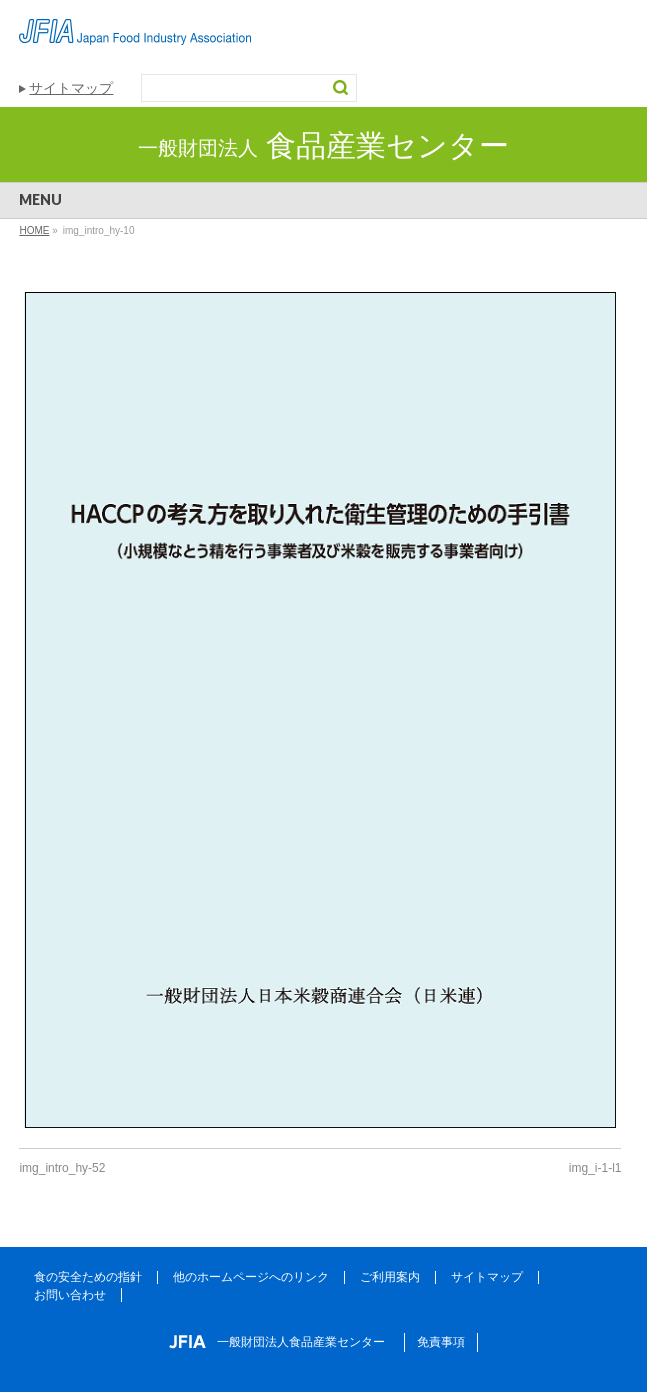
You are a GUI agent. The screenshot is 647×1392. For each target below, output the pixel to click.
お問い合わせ (70, 1295)
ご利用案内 (390, 1277)
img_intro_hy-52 (62, 1168)
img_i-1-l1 (595, 1168)
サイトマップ (71, 88)
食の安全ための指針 (88, 1277)
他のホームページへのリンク (251, 1277)
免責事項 (441, 1342)
